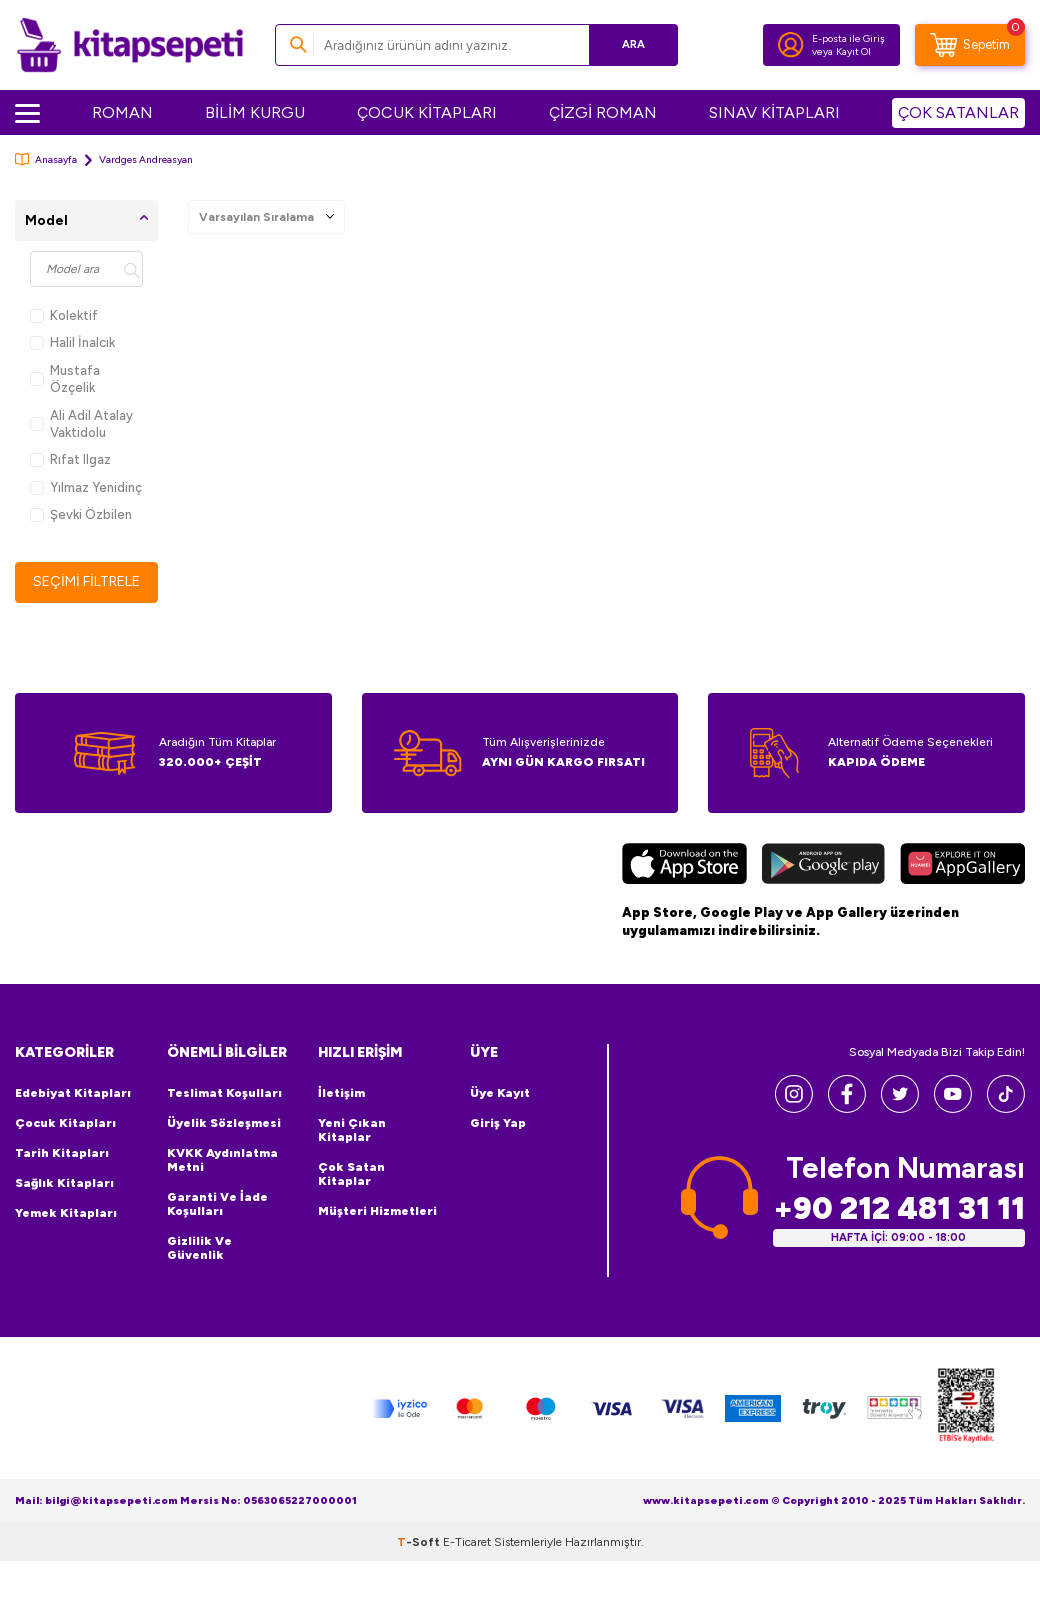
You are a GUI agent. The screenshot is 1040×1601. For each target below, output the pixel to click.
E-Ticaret (467, 1542)
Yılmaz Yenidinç (86, 487)
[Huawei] (962, 866)
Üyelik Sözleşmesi (224, 1123)
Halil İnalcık (72, 342)
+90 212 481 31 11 (899, 1208)
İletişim (341, 1093)
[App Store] (684, 866)
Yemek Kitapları (66, 1213)
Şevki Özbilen (81, 514)
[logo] (130, 45)
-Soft (420, 1542)
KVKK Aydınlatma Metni (222, 1160)
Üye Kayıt (500, 1093)
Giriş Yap (498, 1123)
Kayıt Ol (853, 51)
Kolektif (64, 315)
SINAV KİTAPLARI (774, 112)
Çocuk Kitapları (65, 1123)
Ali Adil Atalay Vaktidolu (81, 424)
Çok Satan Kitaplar (351, 1174)
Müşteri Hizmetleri (377, 1211)
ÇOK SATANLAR (958, 112)
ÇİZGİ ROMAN (603, 112)
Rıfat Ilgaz (70, 459)
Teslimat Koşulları (224, 1093)
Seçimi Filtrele (86, 581)
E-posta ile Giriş (848, 38)
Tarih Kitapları (62, 1153)
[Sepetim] (970, 45)
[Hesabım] (791, 45)
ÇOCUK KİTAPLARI (427, 112)
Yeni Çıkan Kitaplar (352, 1130)
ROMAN (122, 112)
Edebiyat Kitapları (73, 1093)
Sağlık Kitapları (64, 1183)
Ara (633, 44)
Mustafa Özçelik (65, 379)
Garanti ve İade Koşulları (217, 1204)
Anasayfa (46, 159)
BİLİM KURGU (255, 112)
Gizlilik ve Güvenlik (199, 1248)
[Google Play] (823, 866)
